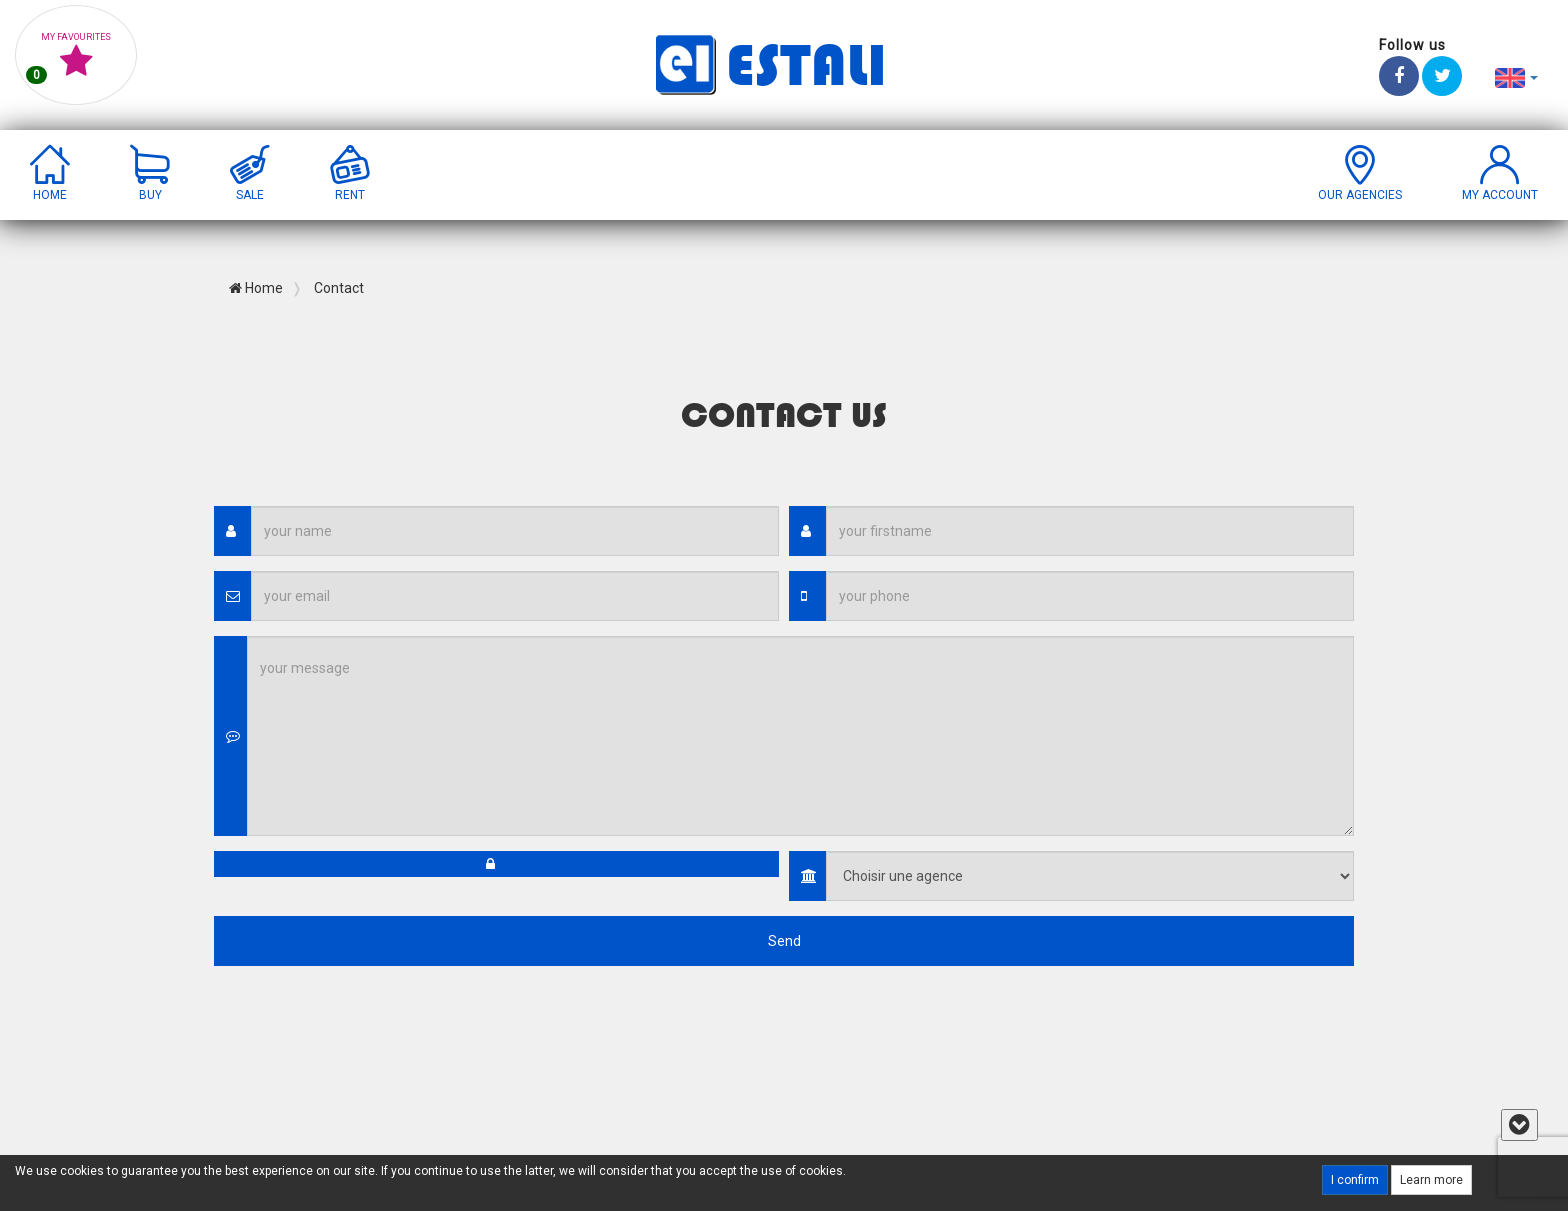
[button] (1516, 77)
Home (256, 288)
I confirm (1355, 1180)
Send (784, 941)
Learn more (1431, 1180)
